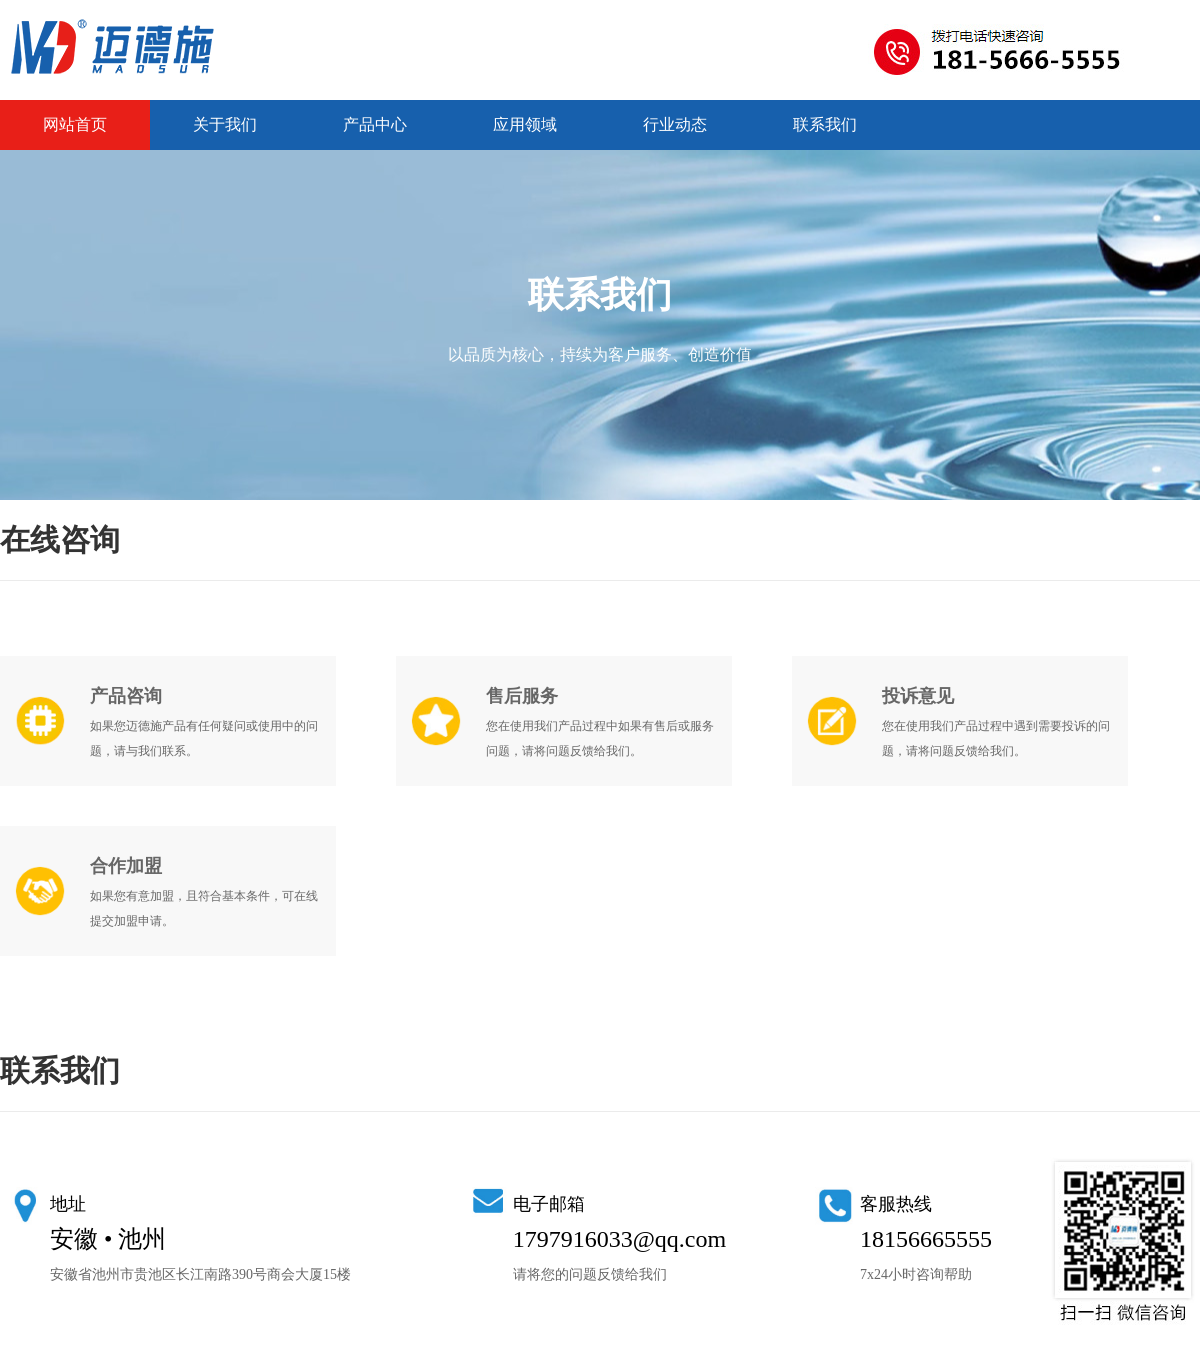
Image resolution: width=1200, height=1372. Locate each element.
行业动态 (675, 124)
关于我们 (225, 124)
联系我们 (825, 124)
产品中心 (375, 124)
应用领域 (525, 124)
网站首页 (75, 124)
